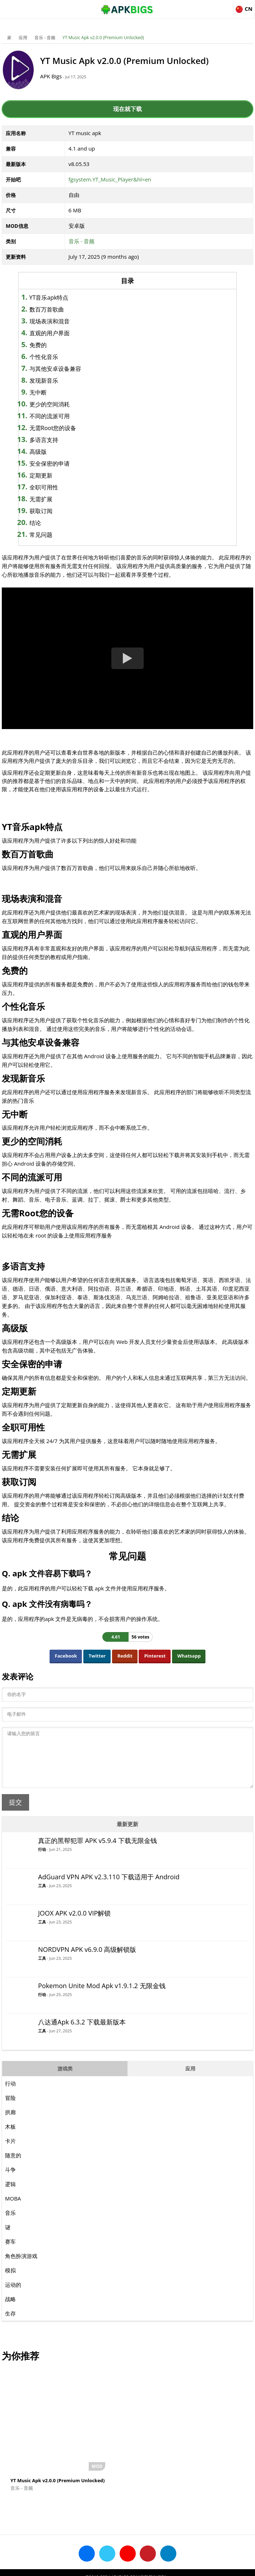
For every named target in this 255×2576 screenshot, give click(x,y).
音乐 (10, 2223)
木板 (10, 2137)
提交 (15, 1813)
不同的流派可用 (65, 416)
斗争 (10, 2180)
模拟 (10, 2281)
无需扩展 (56, 499)
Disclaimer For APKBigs (109, 2567)
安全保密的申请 (65, 463)
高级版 (53, 452)
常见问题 (56, 535)
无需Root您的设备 (68, 428)
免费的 (53, 345)
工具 (42, 1896)
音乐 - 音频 (44, 37)
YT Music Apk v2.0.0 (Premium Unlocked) (103, 37)
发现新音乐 (59, 380)
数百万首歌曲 (62, 309)
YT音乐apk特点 (64, 297)
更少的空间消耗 (65, 404)
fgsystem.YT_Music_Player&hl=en (110, 179)
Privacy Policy (153, 2567)
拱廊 (10, 2122)
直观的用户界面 (65, 333)
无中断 (53, 392)
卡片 (10, 2151)
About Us (69, 2567)
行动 (42, 1860)
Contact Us (186, 2567)
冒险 (10, 2108)
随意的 (13, 2166)
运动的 (13, 2295)
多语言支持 (59, 440)
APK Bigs (61, 76)
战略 (10, 2309)
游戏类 (65, 2079)
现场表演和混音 (65, 321)
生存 (10, 2324)
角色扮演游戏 (21, 2266)
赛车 (10, 2252)
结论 (50, 523)
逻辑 (10, 2194)
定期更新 (56, 475)
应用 (23, 37)
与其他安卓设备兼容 (70, 369)
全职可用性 (59, 487)
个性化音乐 (59, 357)
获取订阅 (56, 511)
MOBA (13, 2209)
